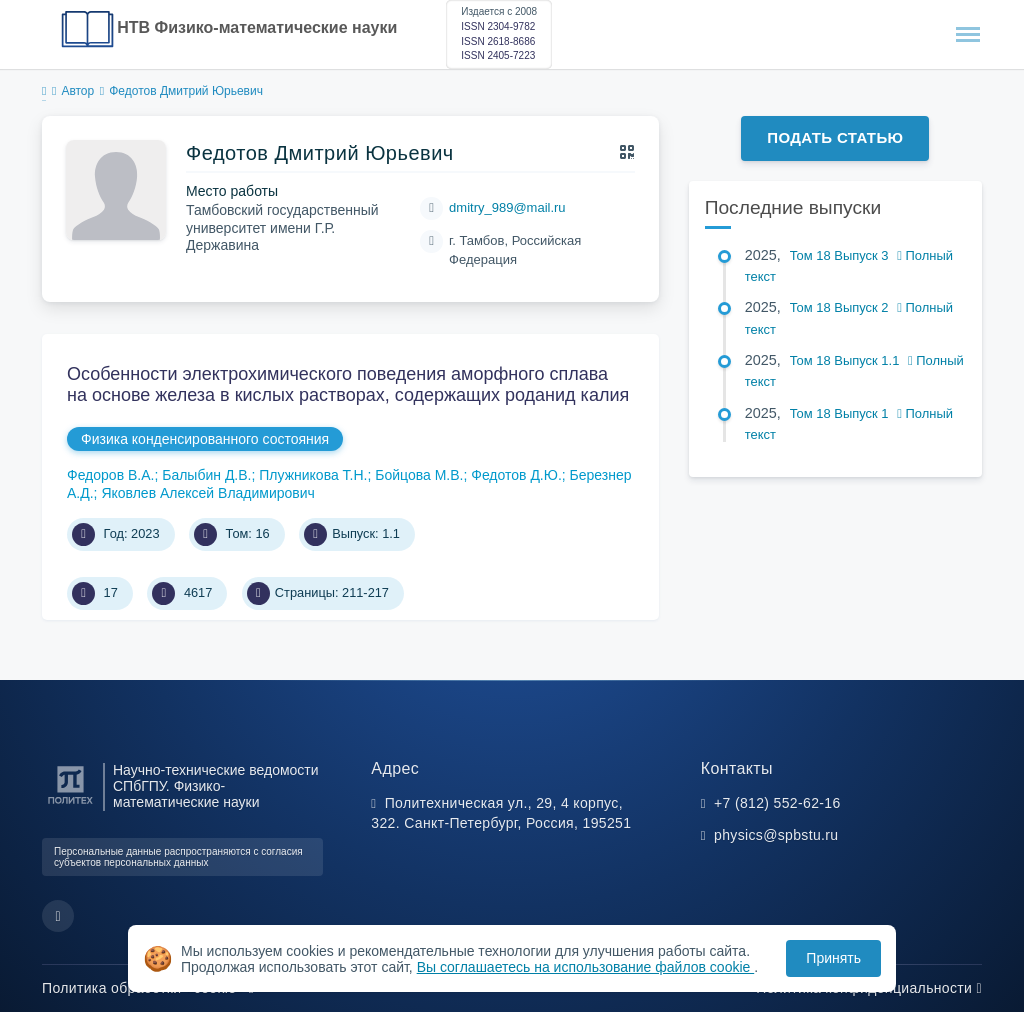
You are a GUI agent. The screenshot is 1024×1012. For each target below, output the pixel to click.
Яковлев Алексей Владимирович (208, 493)
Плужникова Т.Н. (313, 475)
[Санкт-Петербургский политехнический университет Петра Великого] (70, 804)
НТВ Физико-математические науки (257, 27)
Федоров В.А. (110, 475)
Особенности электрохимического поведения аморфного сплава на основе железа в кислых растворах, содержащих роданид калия (348, 385)
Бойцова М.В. (419, 475)
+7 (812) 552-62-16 (777, 803)
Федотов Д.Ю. (516, 475)
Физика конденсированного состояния (205, 439)
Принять (833, 958)
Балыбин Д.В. (206, 475)
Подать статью (835, 137)
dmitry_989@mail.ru (507, 207)
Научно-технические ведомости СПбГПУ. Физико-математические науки (216, 786)
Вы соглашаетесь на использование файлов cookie (586, 967)
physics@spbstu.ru (776, 835)
